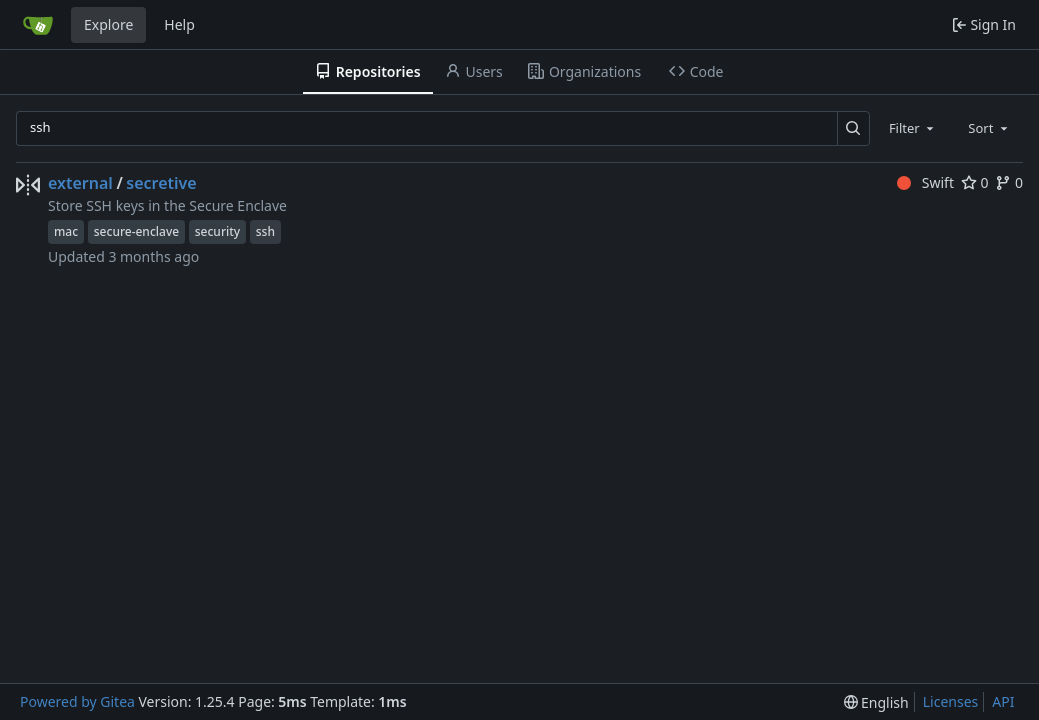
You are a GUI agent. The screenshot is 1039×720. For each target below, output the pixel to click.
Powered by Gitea (77, 701)
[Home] (38, 25)
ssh (265, 231)
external (80, 183)
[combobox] (913, 128)
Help (179, 24)
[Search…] (853, 128)
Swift (925, 182)
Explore (108, 24)
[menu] (876, 702)
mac (66, 231)
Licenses (951, 701)
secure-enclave (136, 231)
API (1003, 701)
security (217, 231)
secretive (161, 183)
